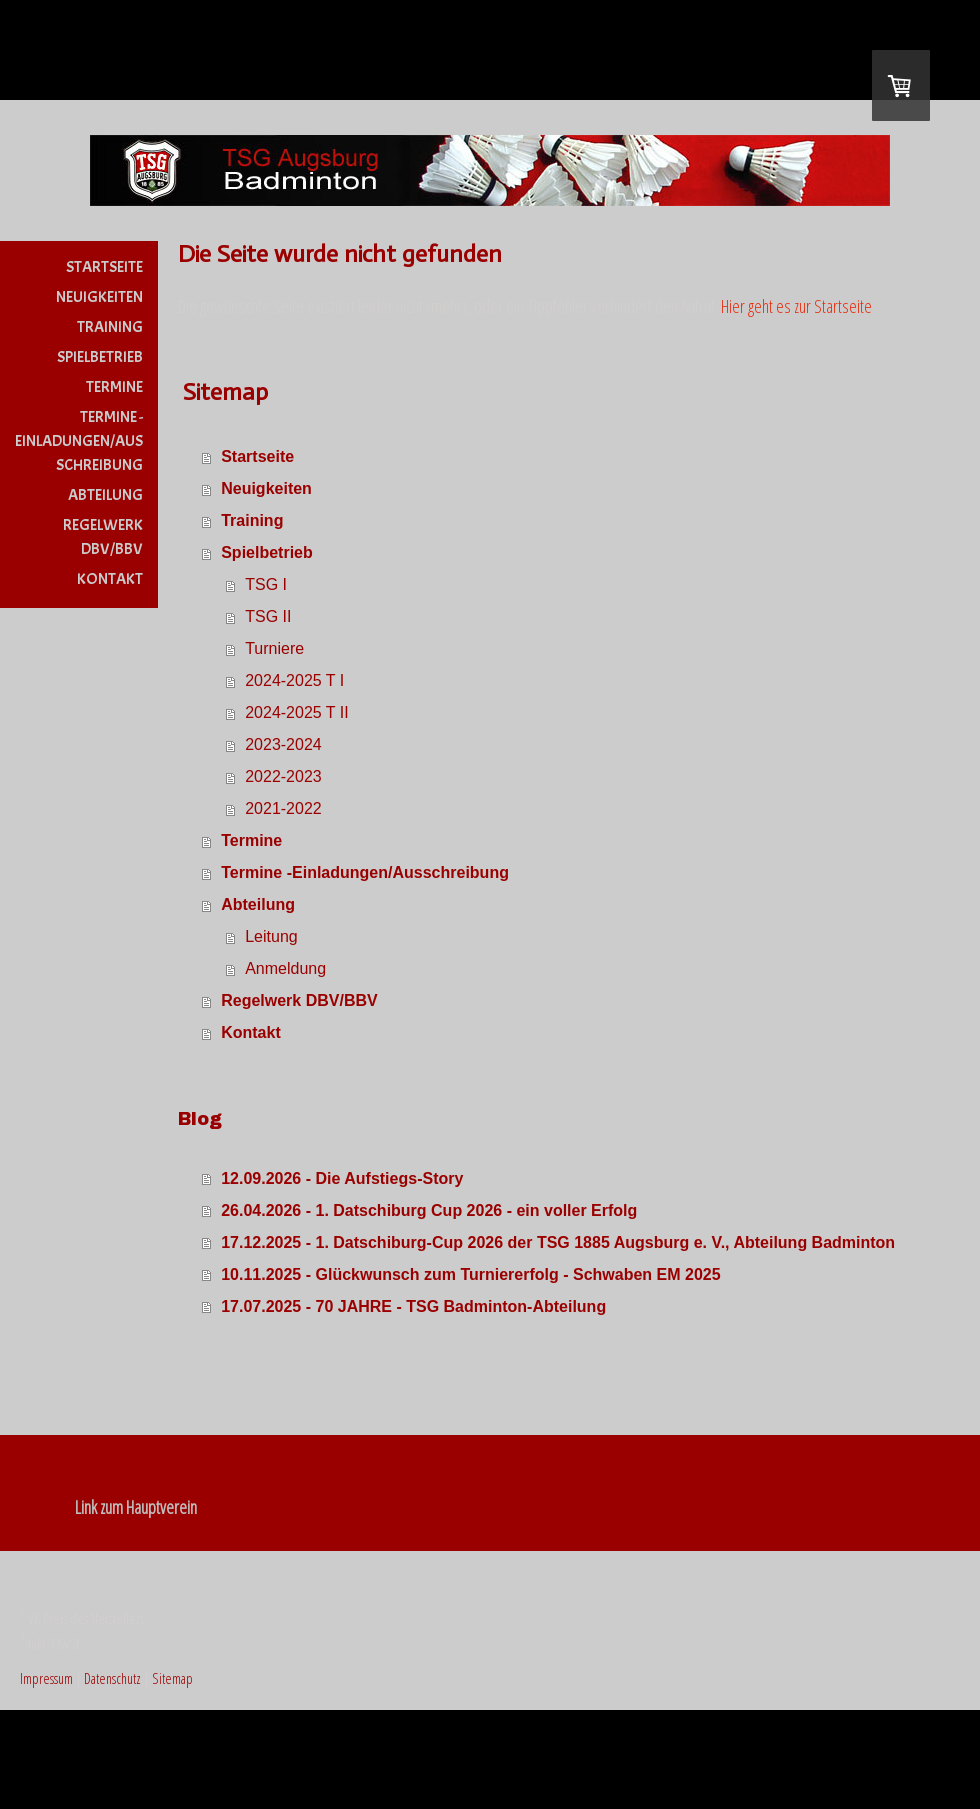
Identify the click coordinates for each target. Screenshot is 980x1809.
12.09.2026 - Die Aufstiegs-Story (342, 1178)
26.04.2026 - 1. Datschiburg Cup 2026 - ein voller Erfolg (429, 1210)
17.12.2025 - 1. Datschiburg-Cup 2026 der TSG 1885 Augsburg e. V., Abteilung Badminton (558, 1242)
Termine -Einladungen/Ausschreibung (79, 441)
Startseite (104, 267)
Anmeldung (285, 968)
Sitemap (172, 1678)
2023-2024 (283, 744)
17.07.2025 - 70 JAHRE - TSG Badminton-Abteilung (413, 1306)
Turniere (274, 648)
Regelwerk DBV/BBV (103, 537)
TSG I (266, 584)
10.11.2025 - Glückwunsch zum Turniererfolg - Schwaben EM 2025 (470, 1274)
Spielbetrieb (100, 357)
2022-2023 (283, 776)
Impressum (46, 1678)
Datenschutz (112, 1678)
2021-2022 (283, 808)
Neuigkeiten (99, 297)
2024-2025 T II (297, 712)
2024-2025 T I (294, 680)
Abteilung (105, 495)
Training (110, 327)
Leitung (271, 936)
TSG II (268, 616)
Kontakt (110, 579)
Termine (114, 387)
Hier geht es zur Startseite (796, 306)
